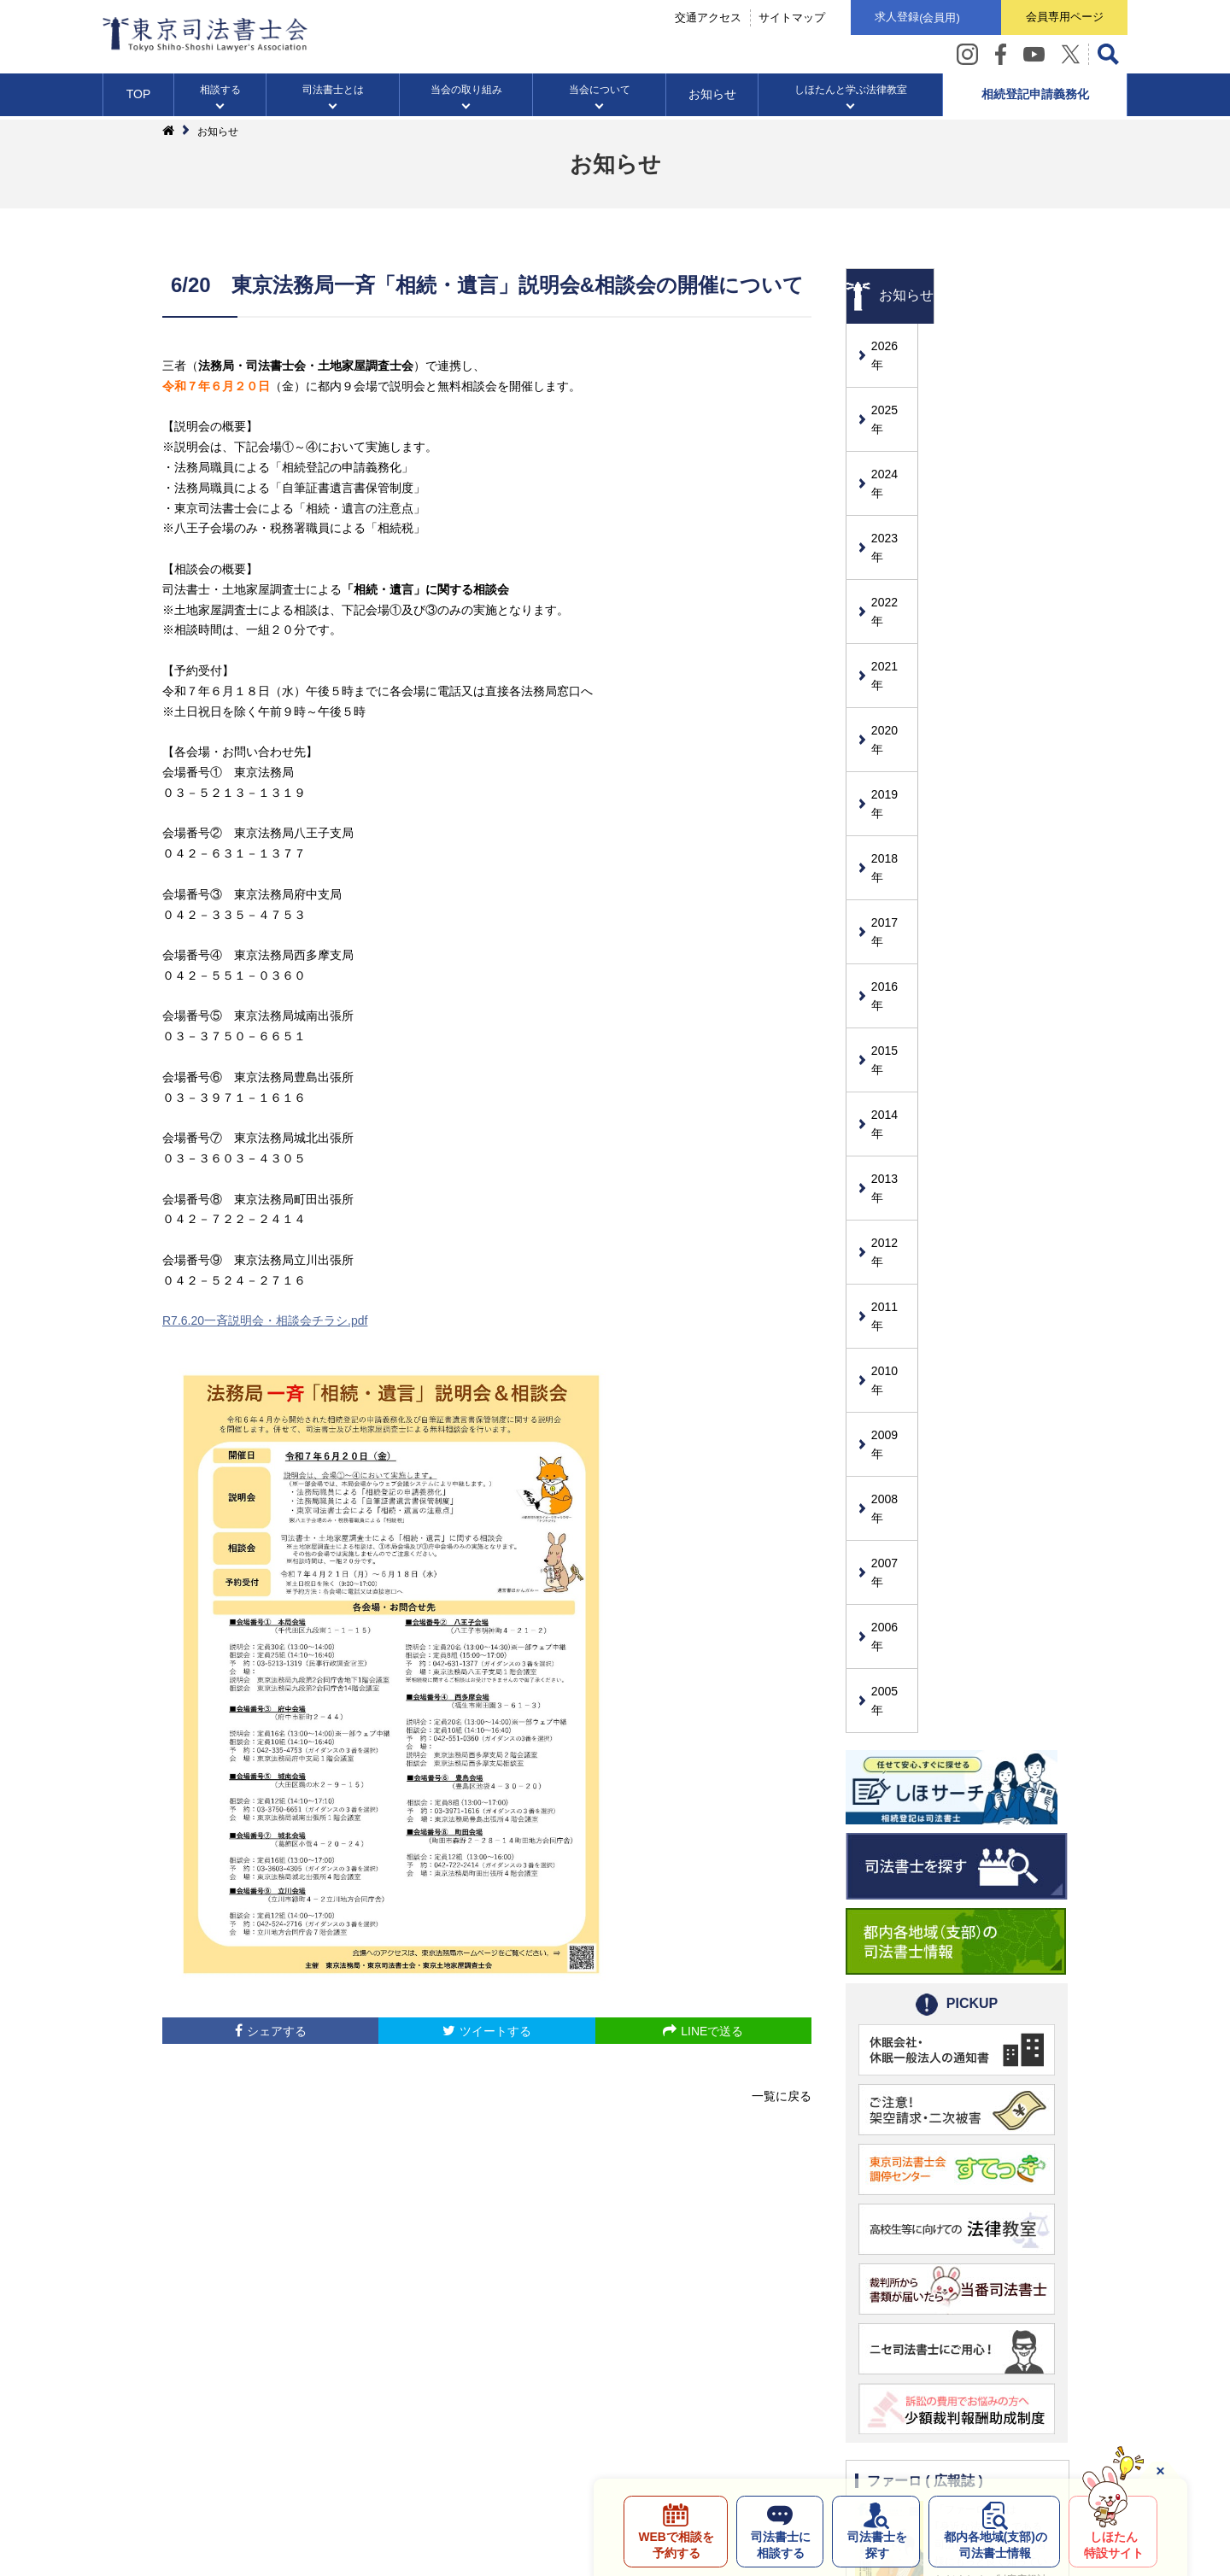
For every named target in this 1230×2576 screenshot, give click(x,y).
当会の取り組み (466, 93)
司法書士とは (333, 93)
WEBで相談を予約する (672, 2544)
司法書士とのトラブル (615, 2416)
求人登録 (913, 18)
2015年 (891, 861)
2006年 (891, 1282)
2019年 (891, 674)
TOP (138, 97)
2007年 (891, 1235)
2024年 (891, 440)
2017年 (891, 767)
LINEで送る (712, 2031)
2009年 (891, 1142)
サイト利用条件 (424, 2416)
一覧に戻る (781, 2096)
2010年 (891, 1095)
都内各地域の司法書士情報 (994, 2544)
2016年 (891, 814)
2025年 (891, 393)
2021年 (891, 580)
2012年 (891, 1001)
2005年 (891, 1329)
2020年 (891, 627)
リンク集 (719, 2416)
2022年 (891, 533)
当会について (600, 93)
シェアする (277, 2031)
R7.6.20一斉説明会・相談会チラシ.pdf (264, 1320)
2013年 (891, 955)
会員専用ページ (1063, 17)
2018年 (891, 721)
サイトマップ (786, 18)
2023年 (891, 487)
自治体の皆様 (928, 2416)
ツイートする (495, 2031)
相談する (220, 93)
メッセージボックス (817, 2416)
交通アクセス (702, 18)
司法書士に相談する (777, 2544)
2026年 (891, 346)
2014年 (891, 908)
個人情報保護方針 (314, 2416)
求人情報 (511, 2416)
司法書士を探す (875, 2544)
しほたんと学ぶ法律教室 (851, 93)
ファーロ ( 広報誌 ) (925, 2100)
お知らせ (712, 97)
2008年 (891, 1189)
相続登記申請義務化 (1035, 97)
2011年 (891, 1048)
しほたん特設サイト (1113, 2544)
